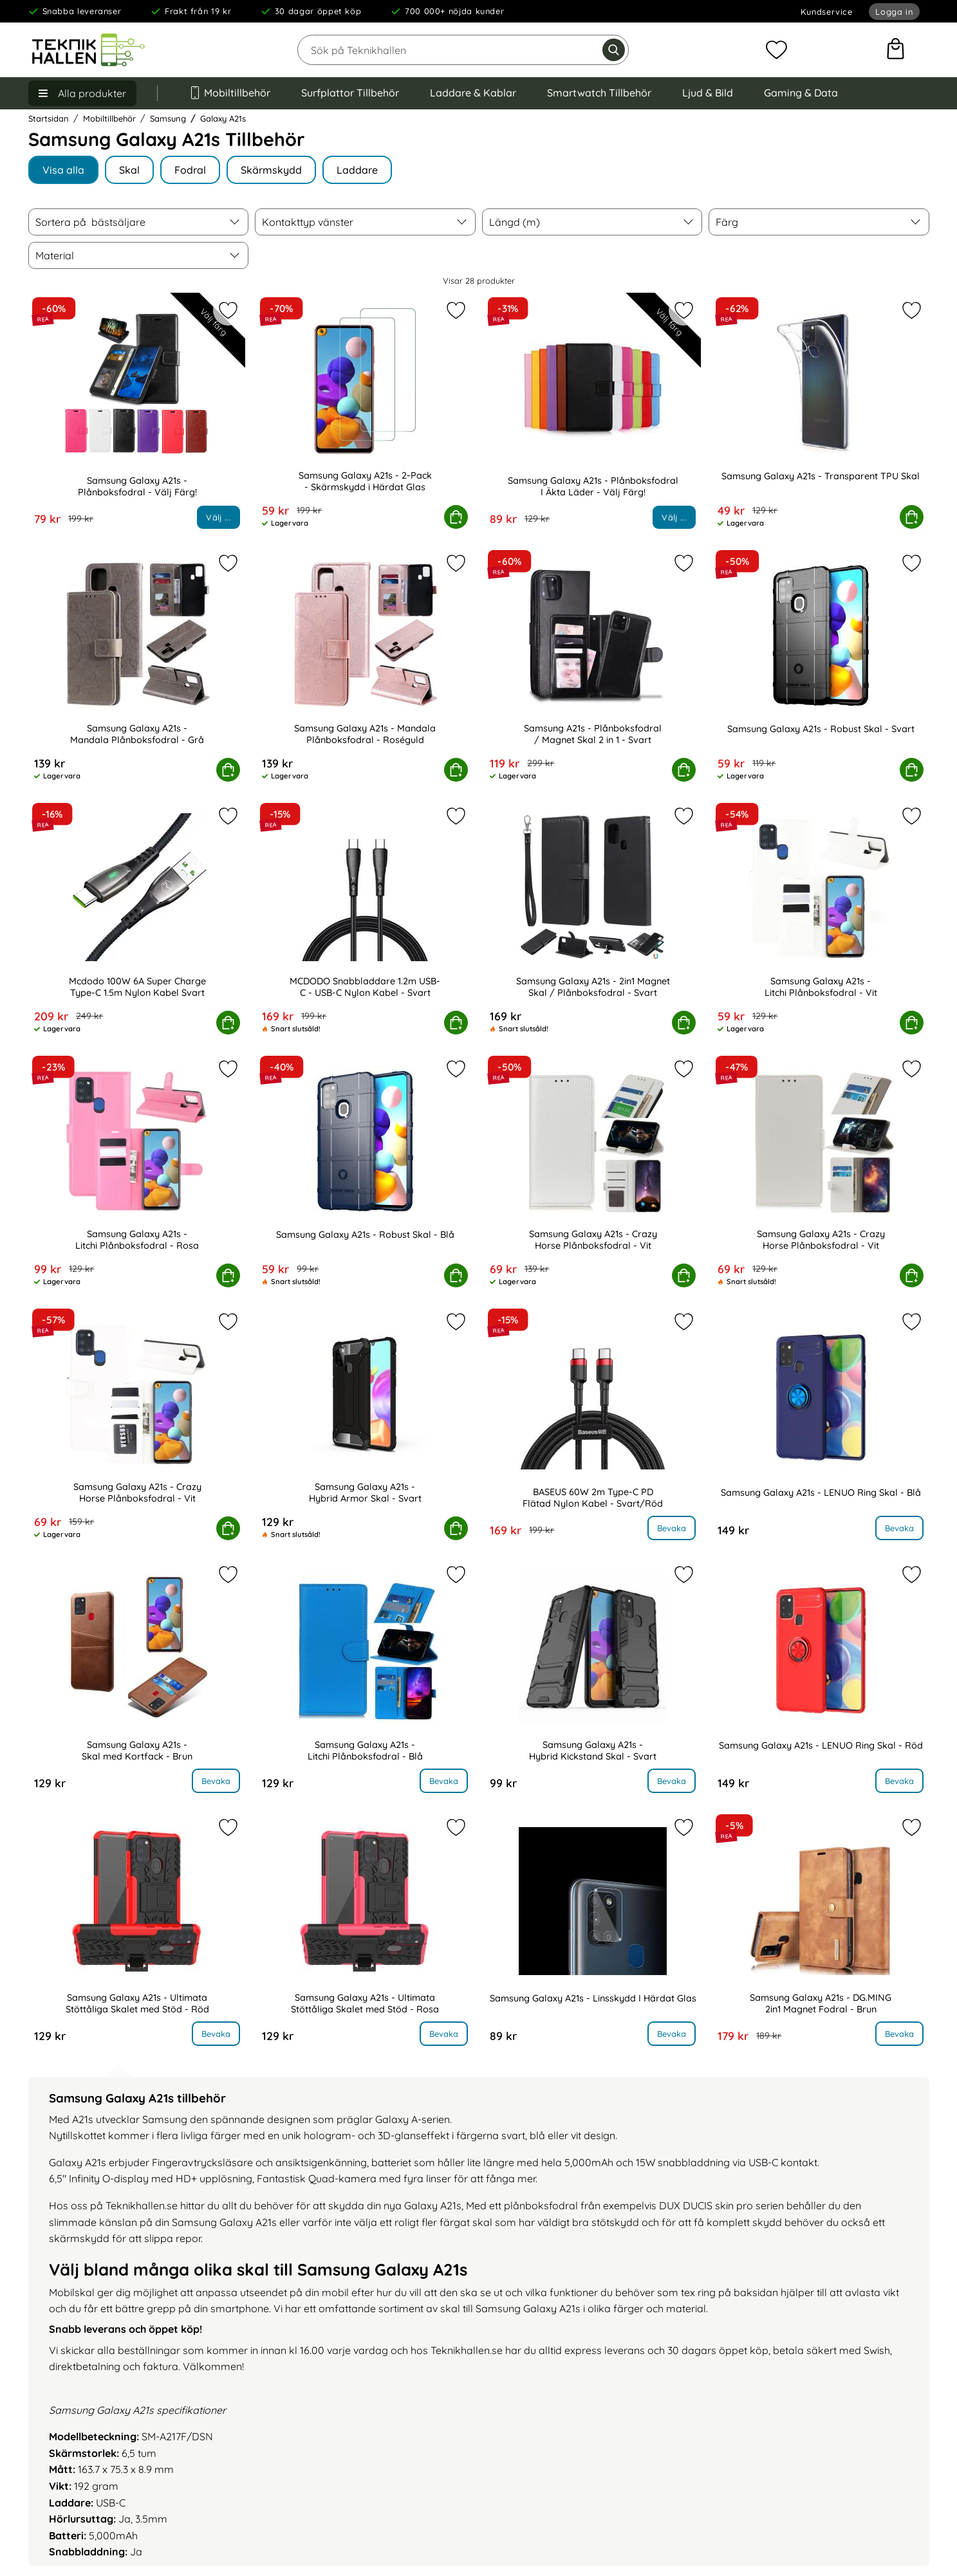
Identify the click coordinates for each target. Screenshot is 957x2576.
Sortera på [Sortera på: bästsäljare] (90, 222)
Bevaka (671, 1528)
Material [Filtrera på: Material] (54, 255)
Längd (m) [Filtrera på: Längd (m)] (514, 222)
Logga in (894, 11)
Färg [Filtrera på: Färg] (727, 222)
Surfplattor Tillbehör (350, 92)
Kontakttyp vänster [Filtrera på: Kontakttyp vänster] (307, 222)
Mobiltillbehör (230, 92)
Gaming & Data (801, 92)
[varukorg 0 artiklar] (895, 50)
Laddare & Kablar (473, 92)
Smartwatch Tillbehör (599, 92)
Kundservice (827, 11)
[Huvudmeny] (82, 93)
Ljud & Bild (707, 92)
